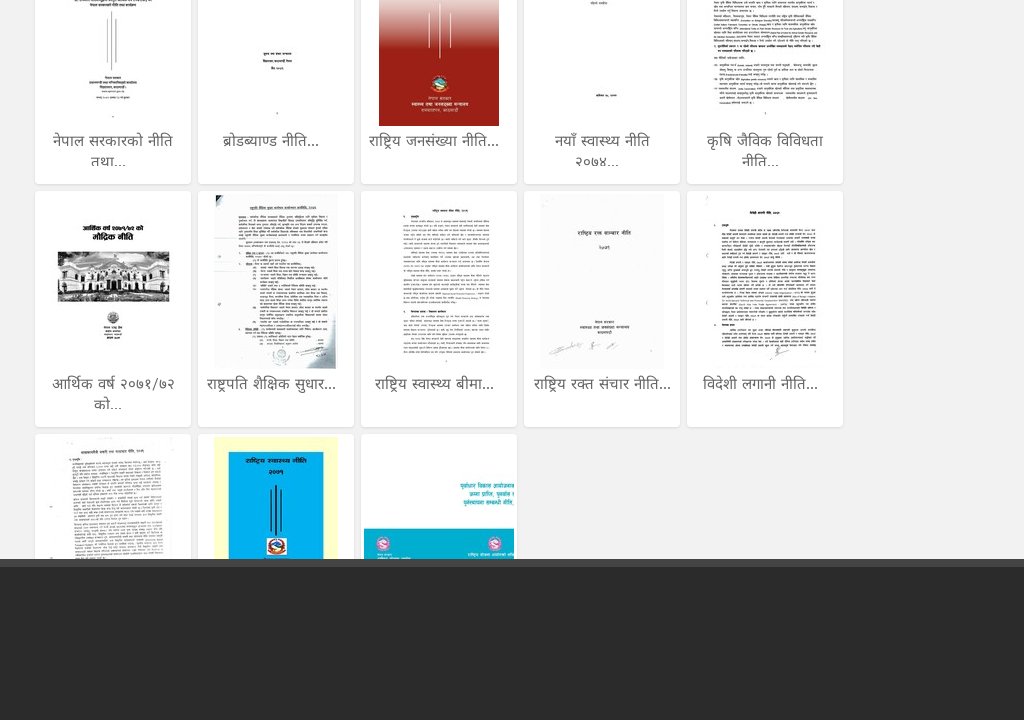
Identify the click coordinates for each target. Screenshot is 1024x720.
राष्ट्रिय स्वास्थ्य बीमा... (437, 384)
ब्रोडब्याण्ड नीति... (273, 141)
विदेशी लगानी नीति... (763, 384)
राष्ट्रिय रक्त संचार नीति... (602, 384)
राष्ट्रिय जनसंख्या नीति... (436, 141)
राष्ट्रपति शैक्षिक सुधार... (274, 384)
